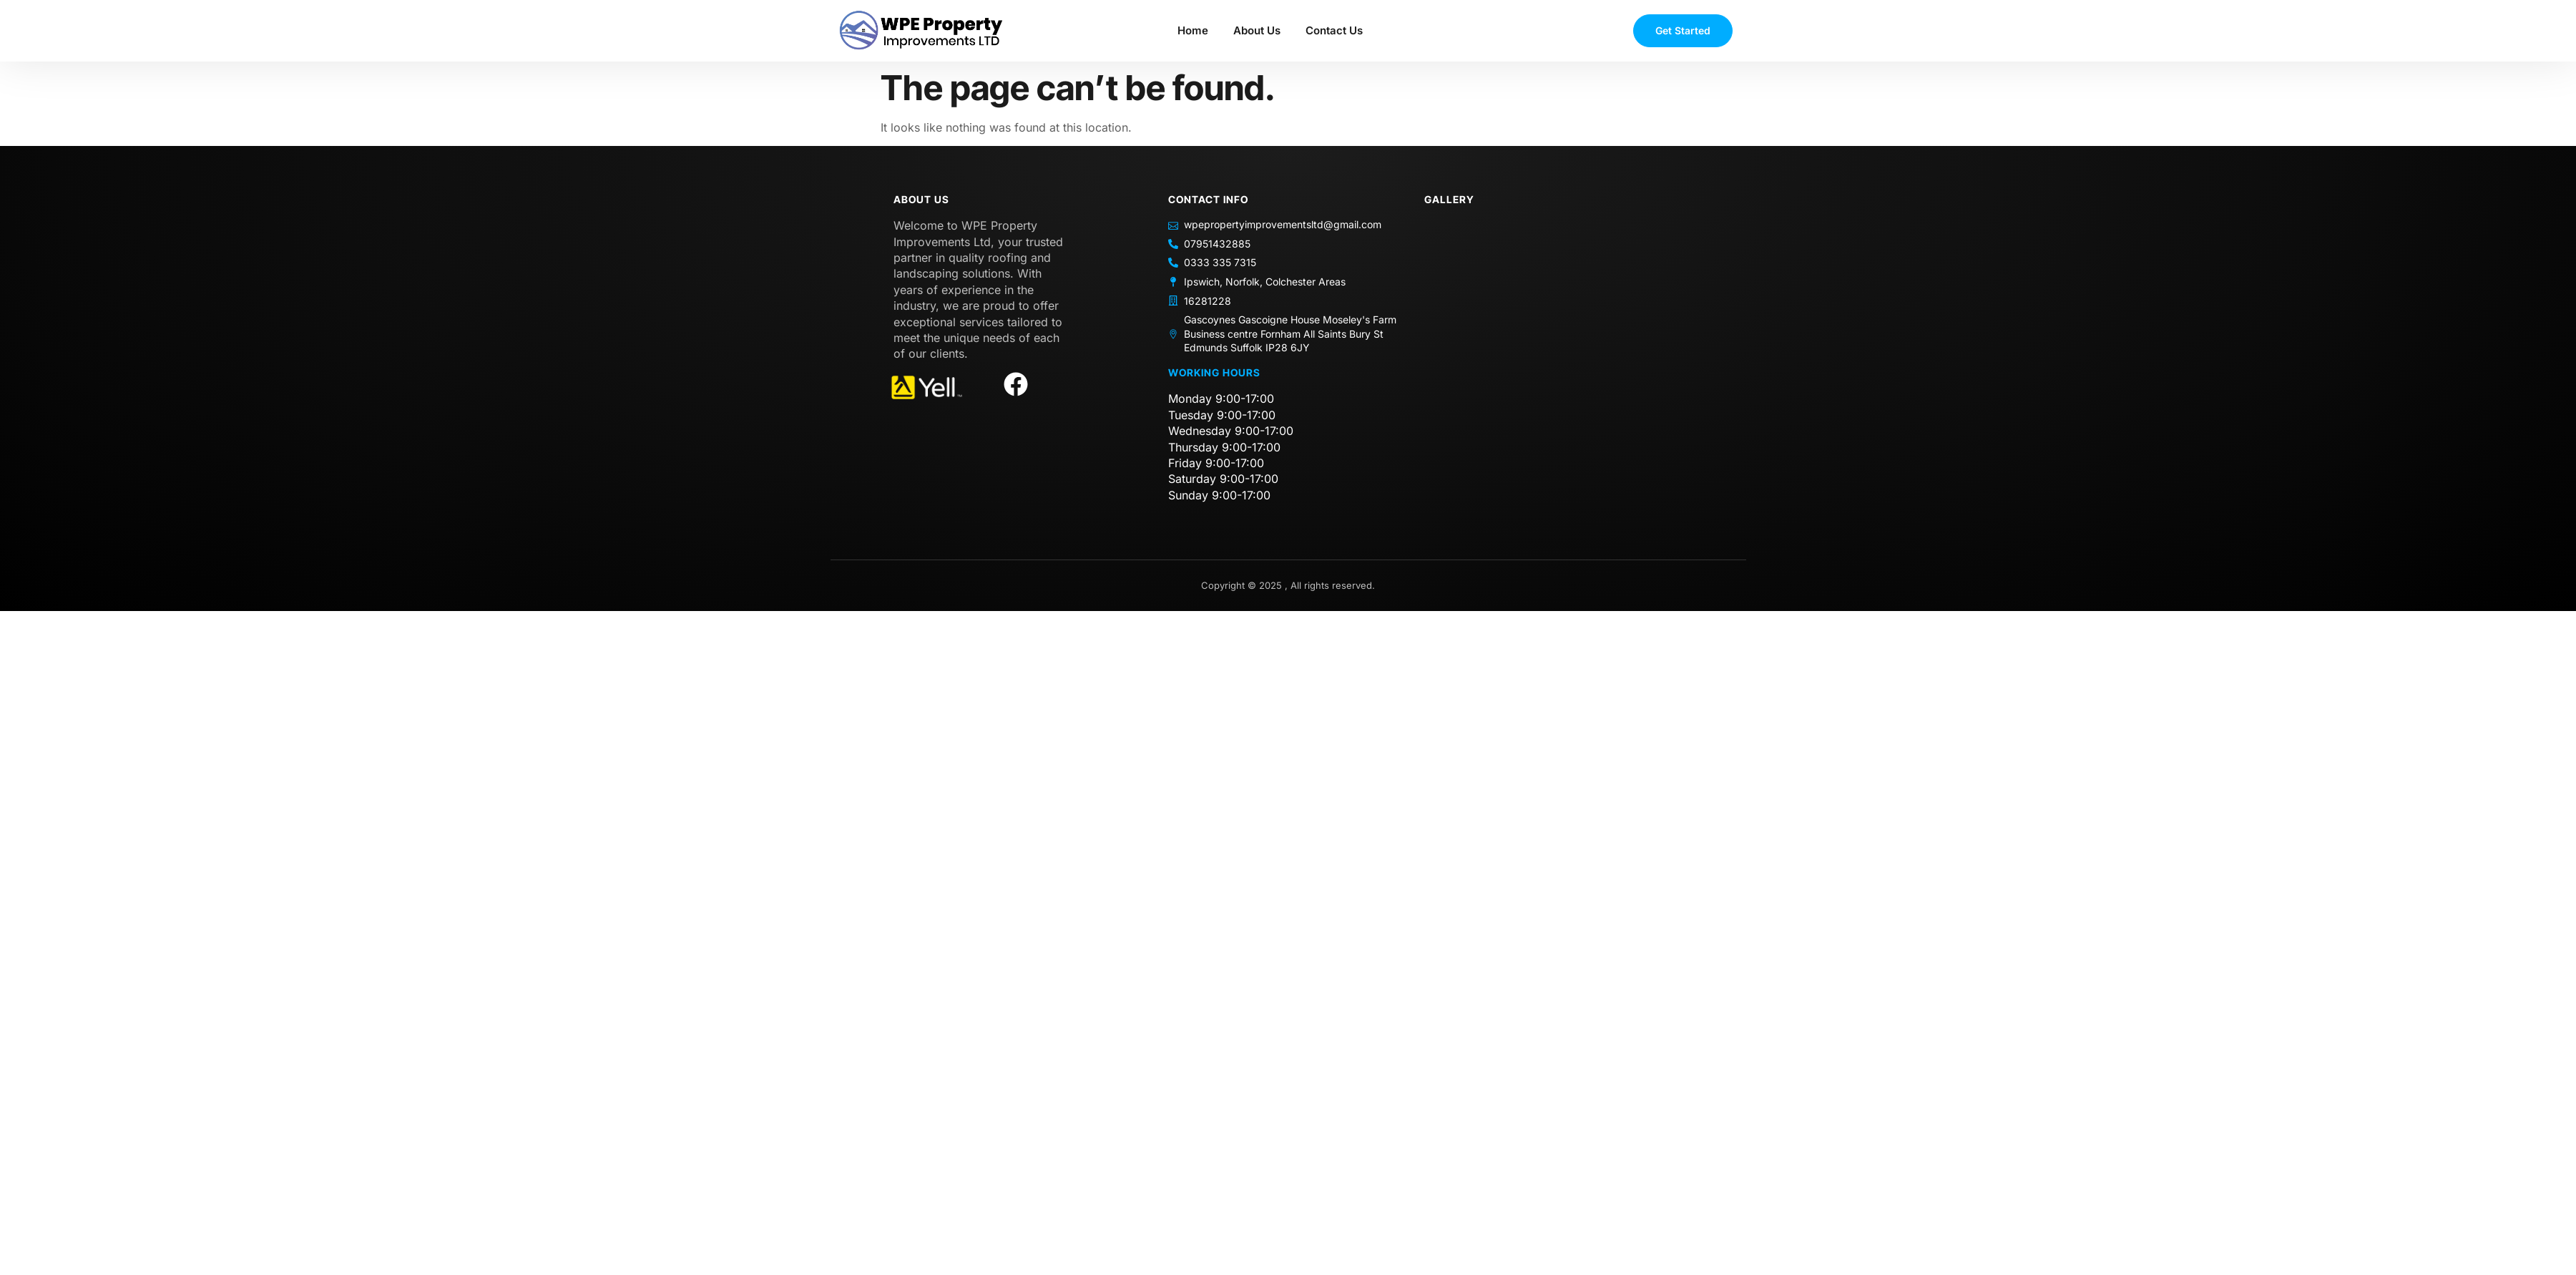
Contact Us (1334, 30)
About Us (1256, 30)
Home (1192, 30)
